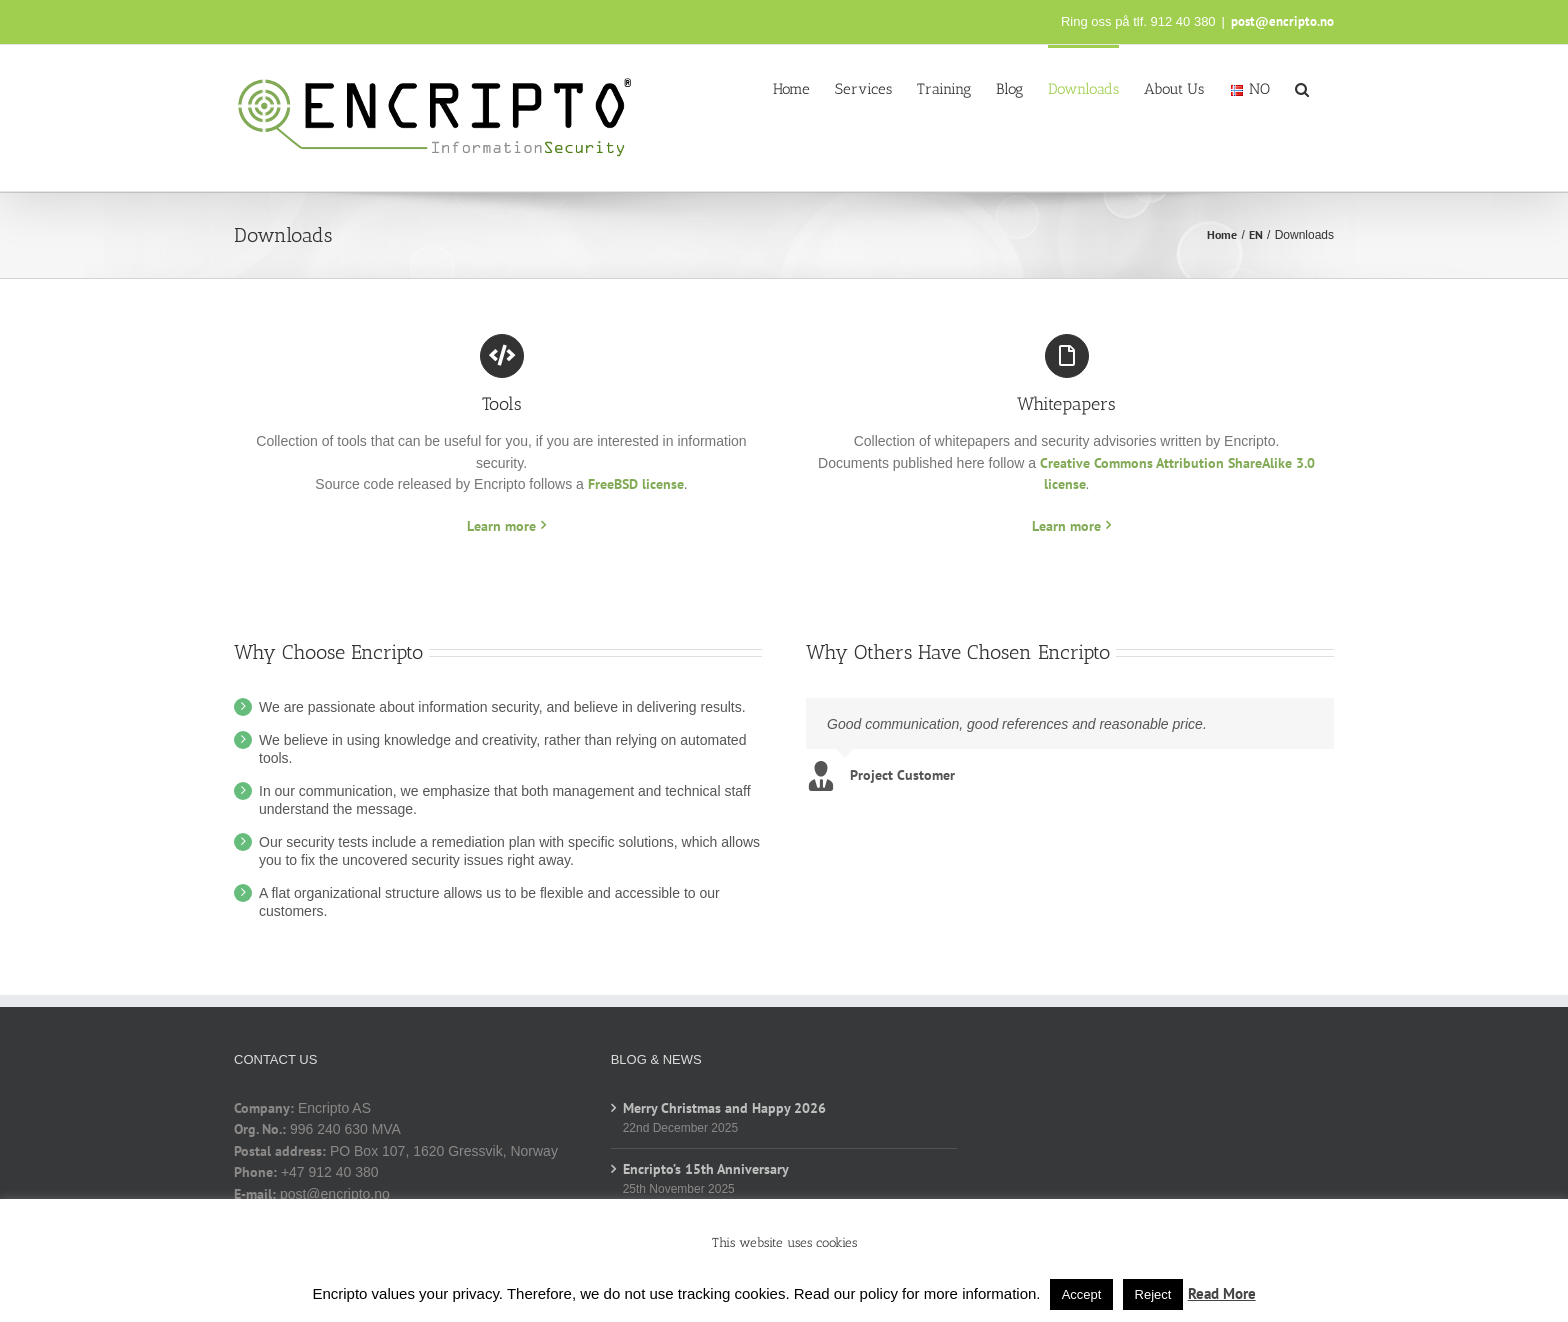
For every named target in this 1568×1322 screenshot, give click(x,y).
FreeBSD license (636, 484)
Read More (1222, 1293)
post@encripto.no (1282, 21)
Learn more (501, 526)
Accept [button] (1082, 1294)
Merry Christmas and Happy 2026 (724, 1108)
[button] (1302, 88)
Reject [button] (1153, 1294)
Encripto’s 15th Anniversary (706, 1169)
